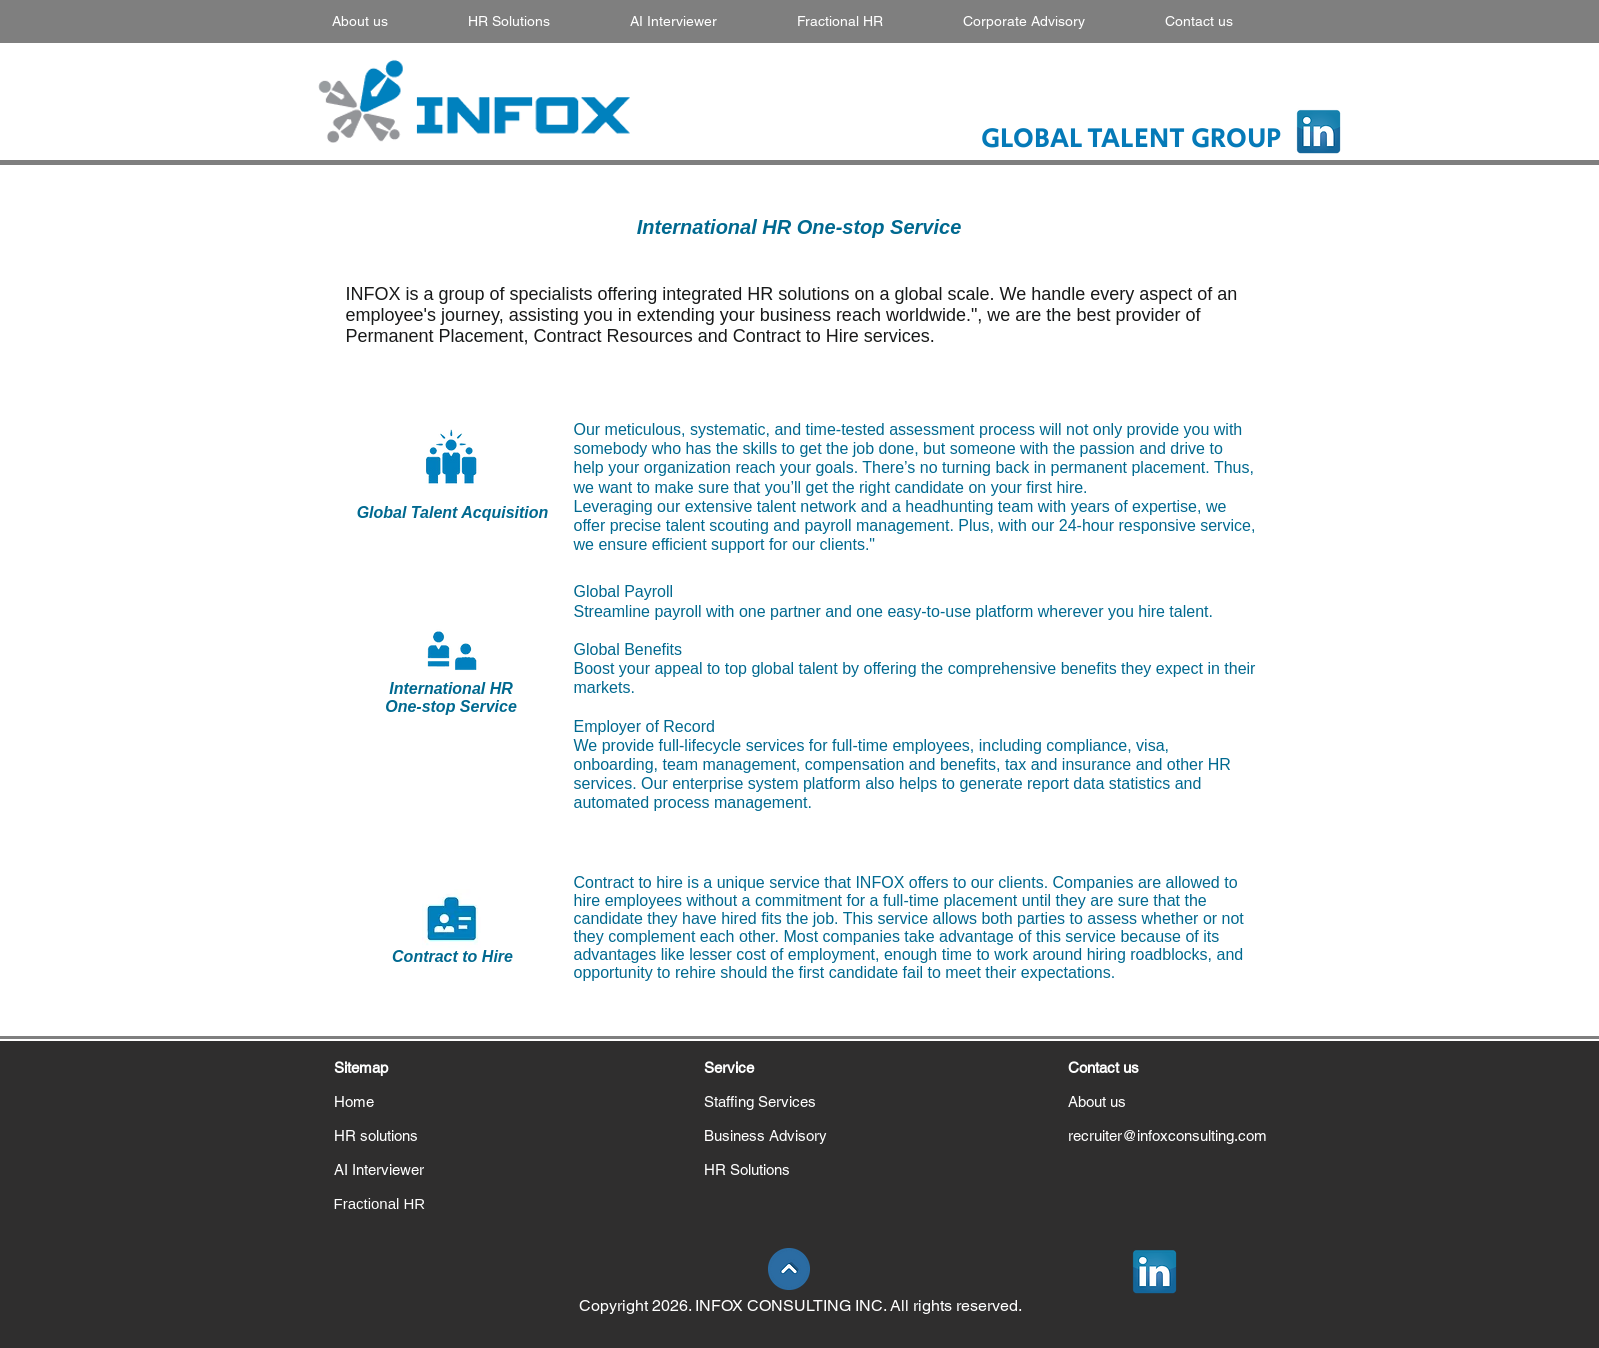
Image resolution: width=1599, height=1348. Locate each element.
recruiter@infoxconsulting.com (1167, 1135)
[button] (539, 21)
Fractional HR (380, 1203)
